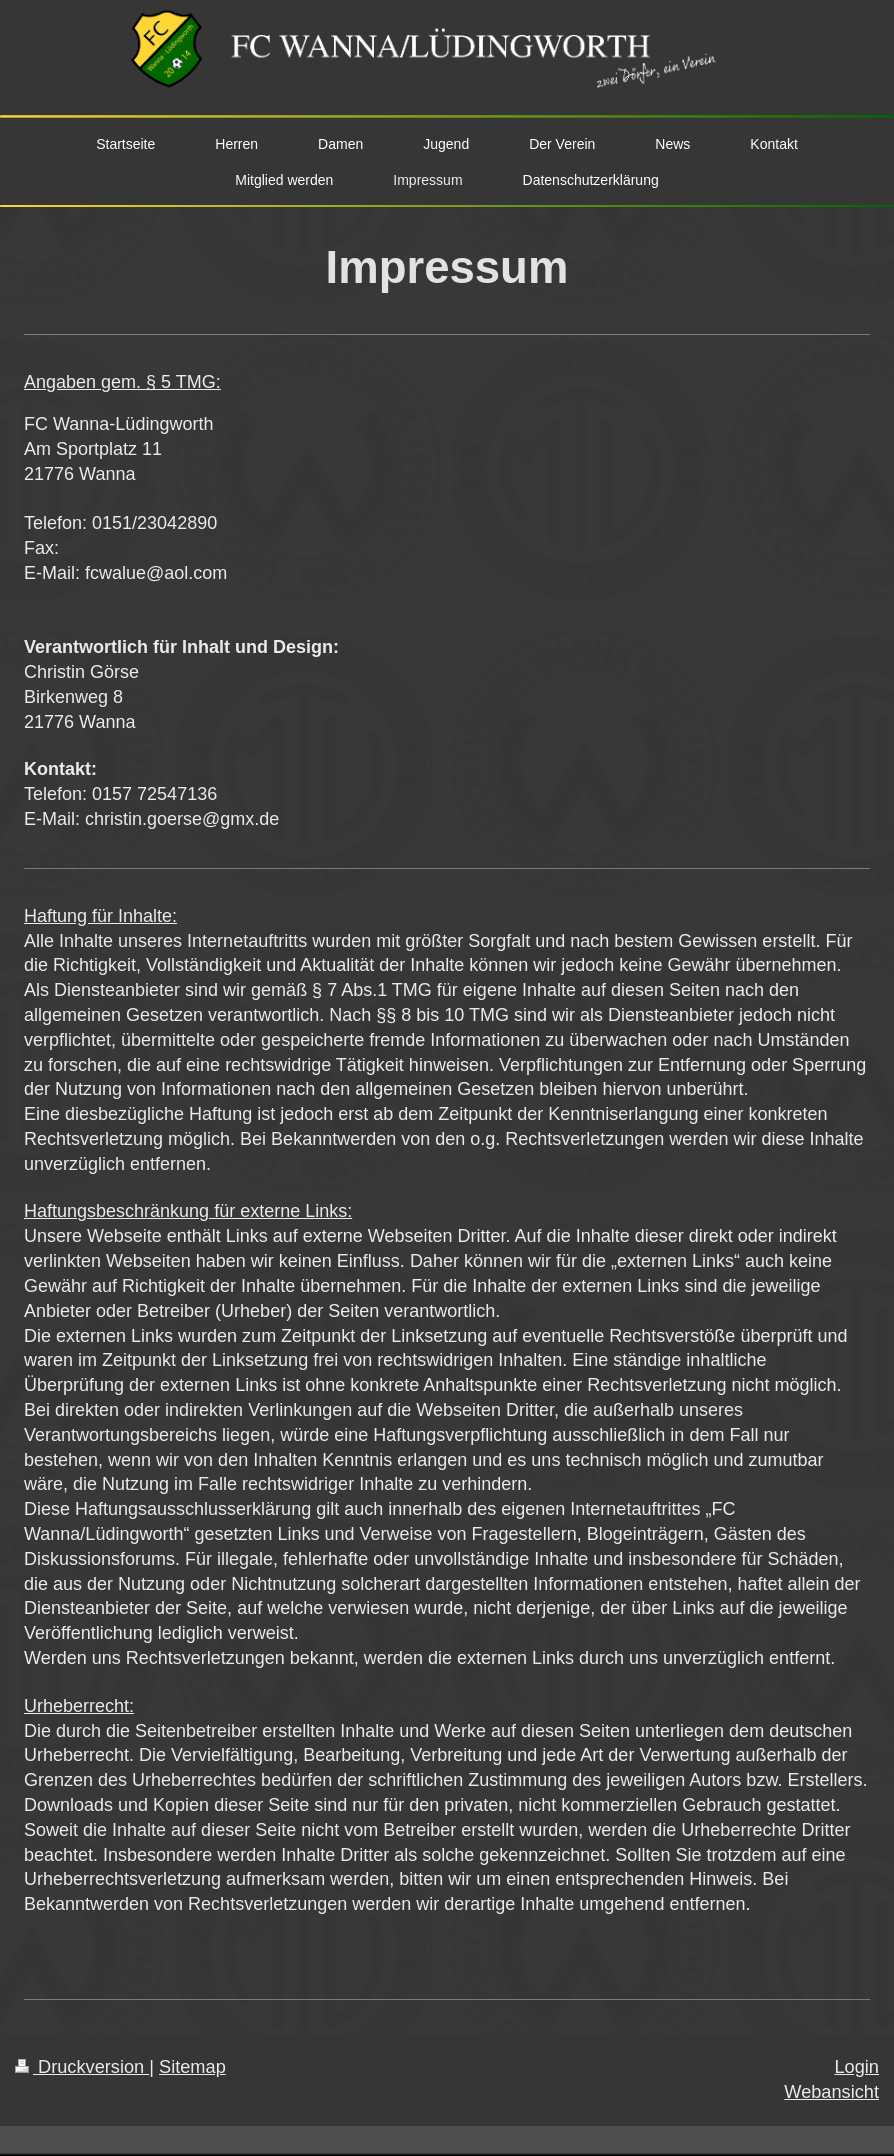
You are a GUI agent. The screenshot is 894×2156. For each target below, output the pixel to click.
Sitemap (192, 2067)
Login (856, 2067)
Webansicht (831, 2092)
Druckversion (82, 2067)
